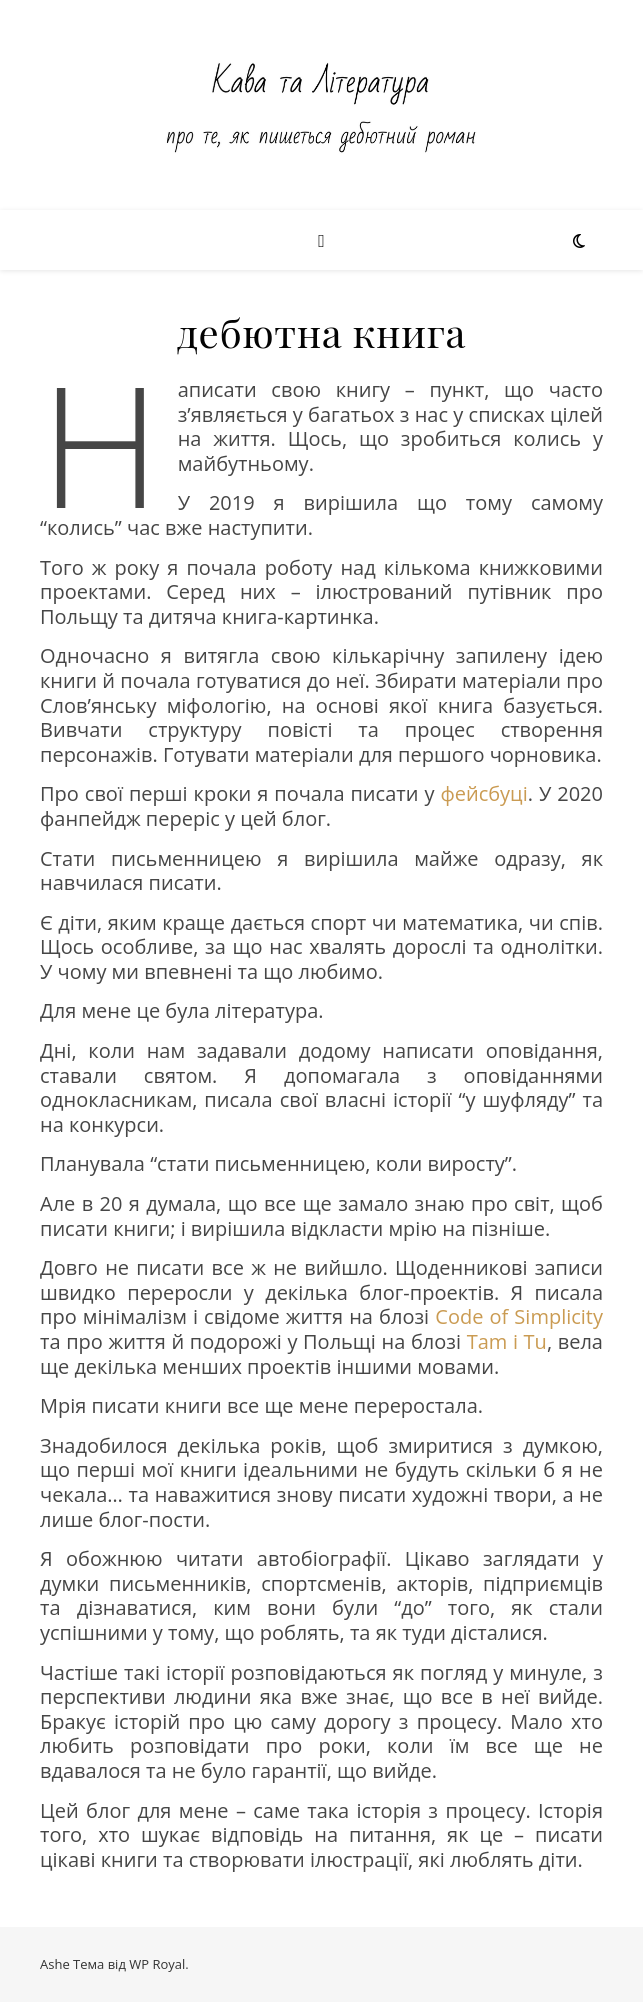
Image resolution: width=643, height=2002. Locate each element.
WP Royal (157, 1964)
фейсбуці (483, 793)
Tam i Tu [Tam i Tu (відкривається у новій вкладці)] (507, 1341)
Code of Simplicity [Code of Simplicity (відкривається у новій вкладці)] (519, 1316)
